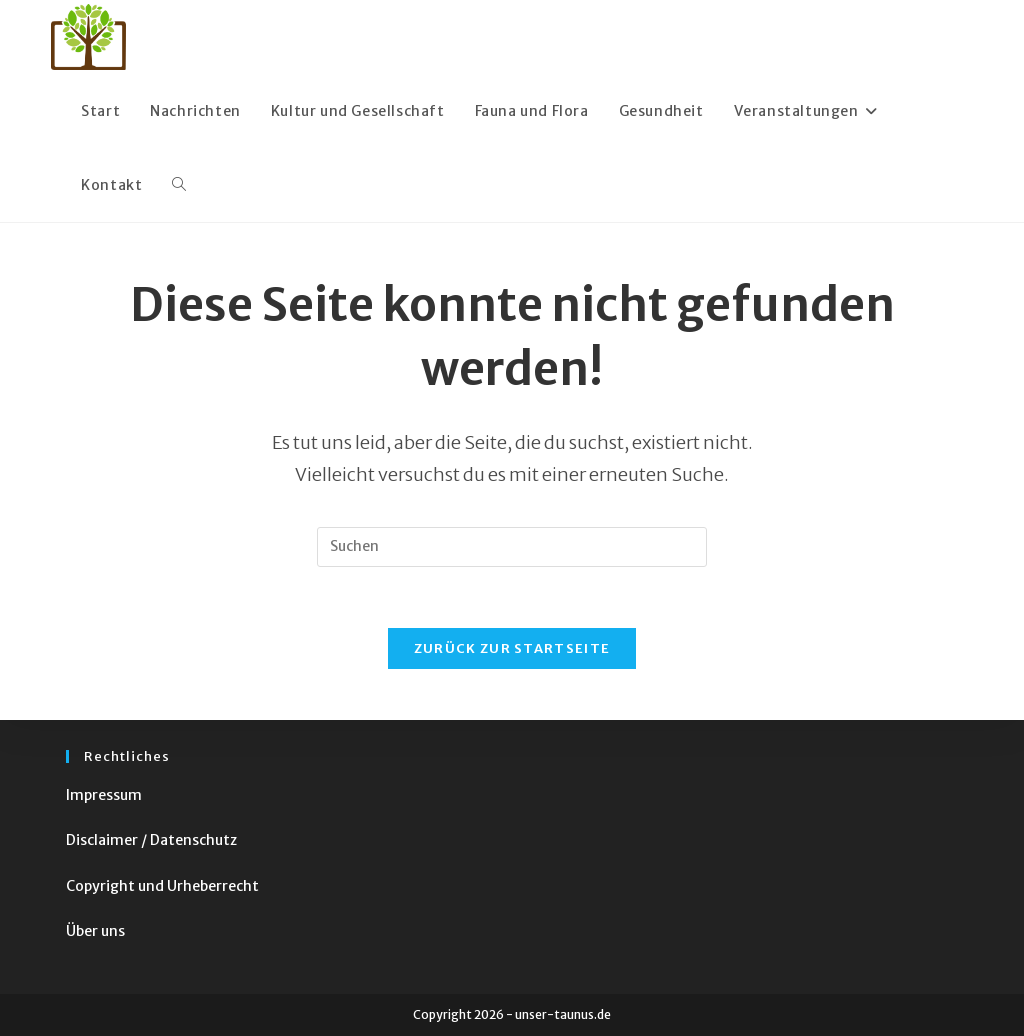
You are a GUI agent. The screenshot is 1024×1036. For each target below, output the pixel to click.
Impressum (104, 795)
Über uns (95, 931)
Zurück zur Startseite (512, 648)
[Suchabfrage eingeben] (512, 547)
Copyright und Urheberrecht (162, 886)
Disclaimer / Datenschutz (151, 840)
